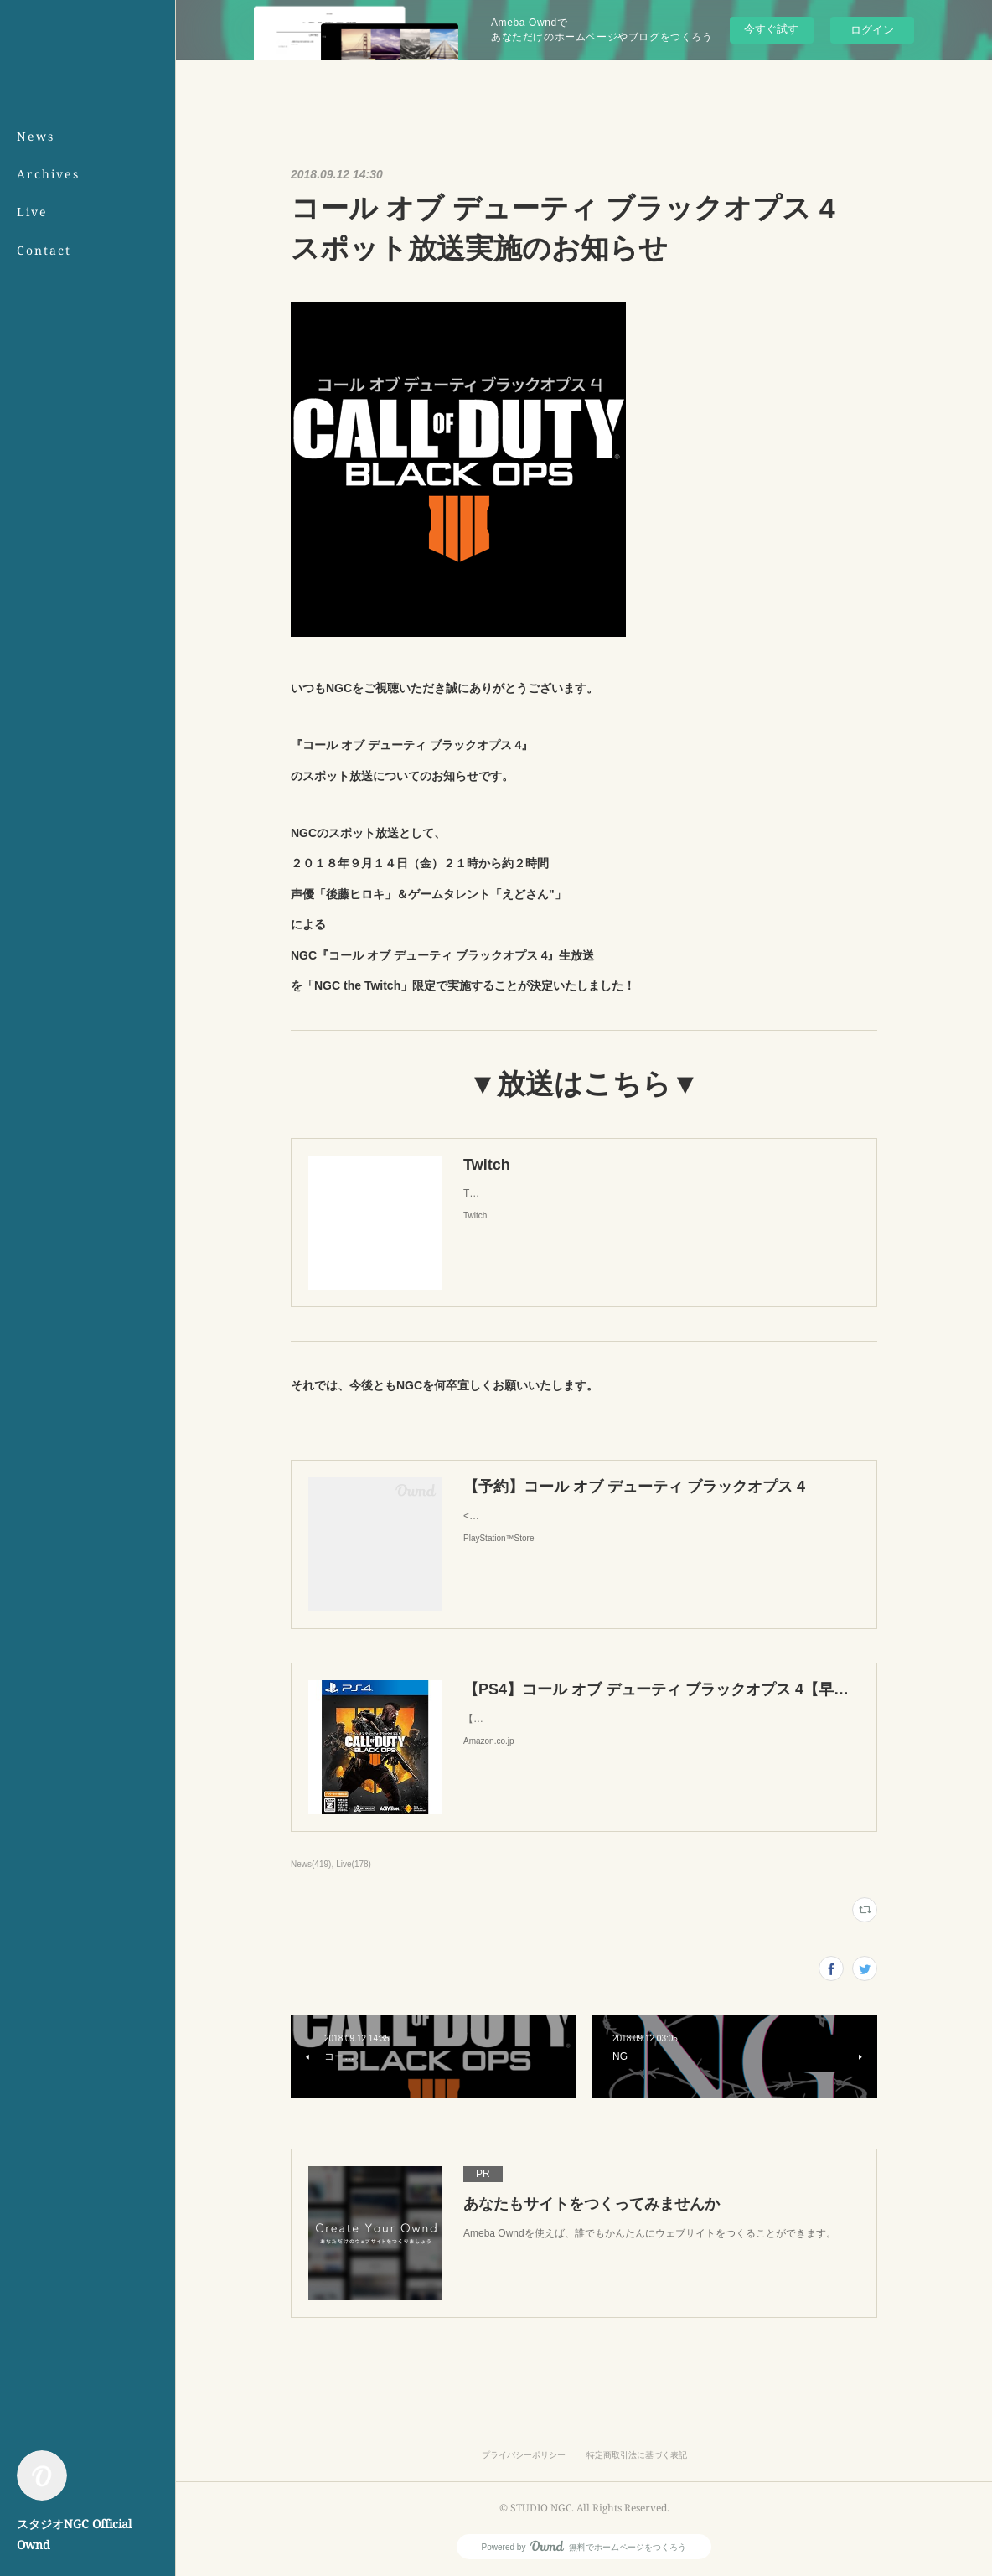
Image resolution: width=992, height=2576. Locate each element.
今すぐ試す (771, 29)
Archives (48, 174)
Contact (44, 250)
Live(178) (353, 1864)
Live (32, 212)
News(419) (311, 1864)
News (35, 136)
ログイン (872, 29)
